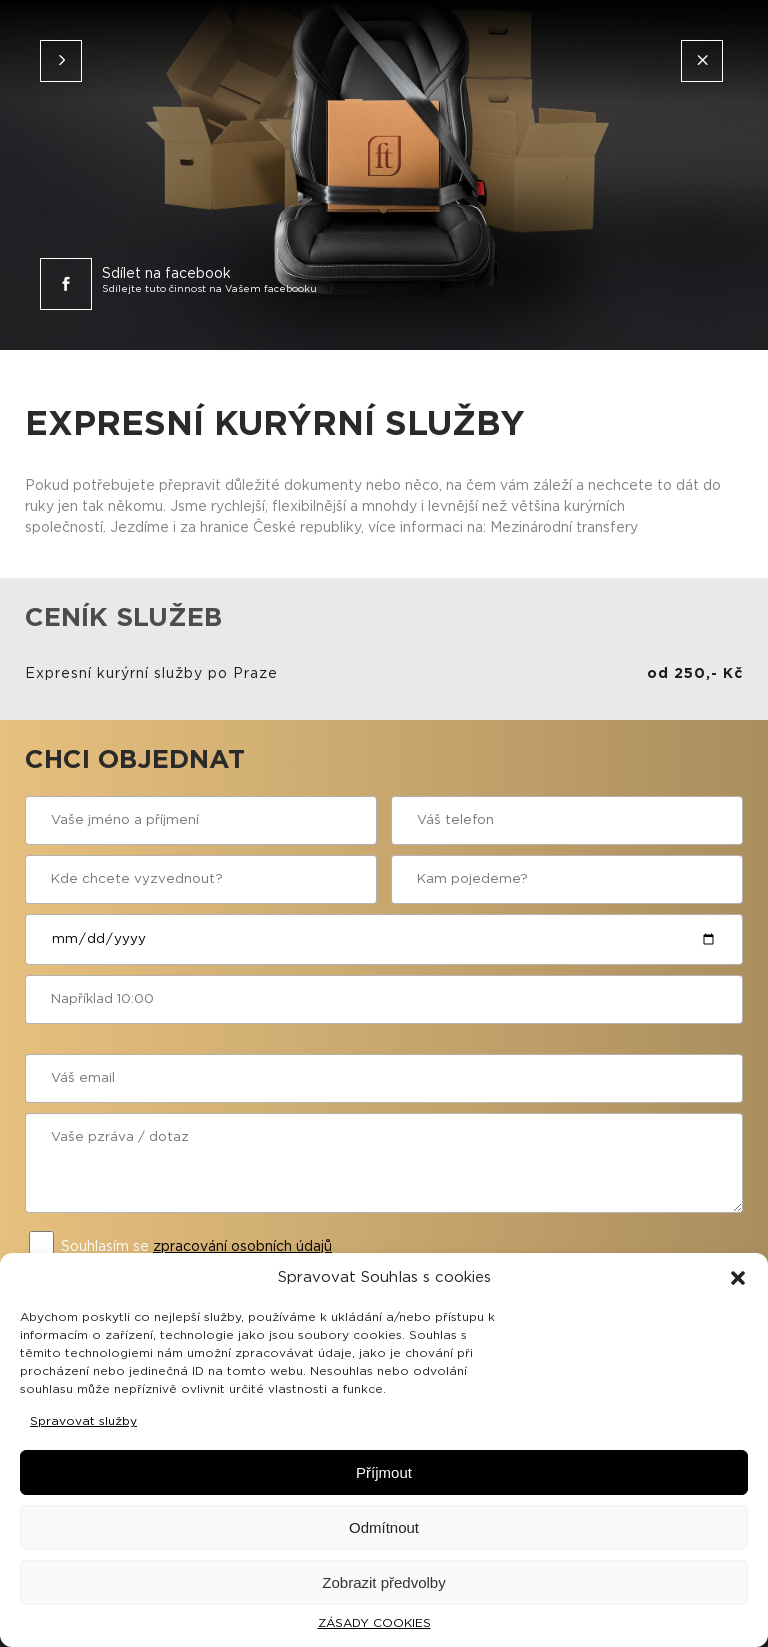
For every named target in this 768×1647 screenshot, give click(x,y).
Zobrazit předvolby (383, 1582)
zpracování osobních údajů (242, 1247)
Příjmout (384, 1472)
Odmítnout (384, 1527)
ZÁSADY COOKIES (374, 1623)
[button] (738, 1278)
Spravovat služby (83, 1421)
